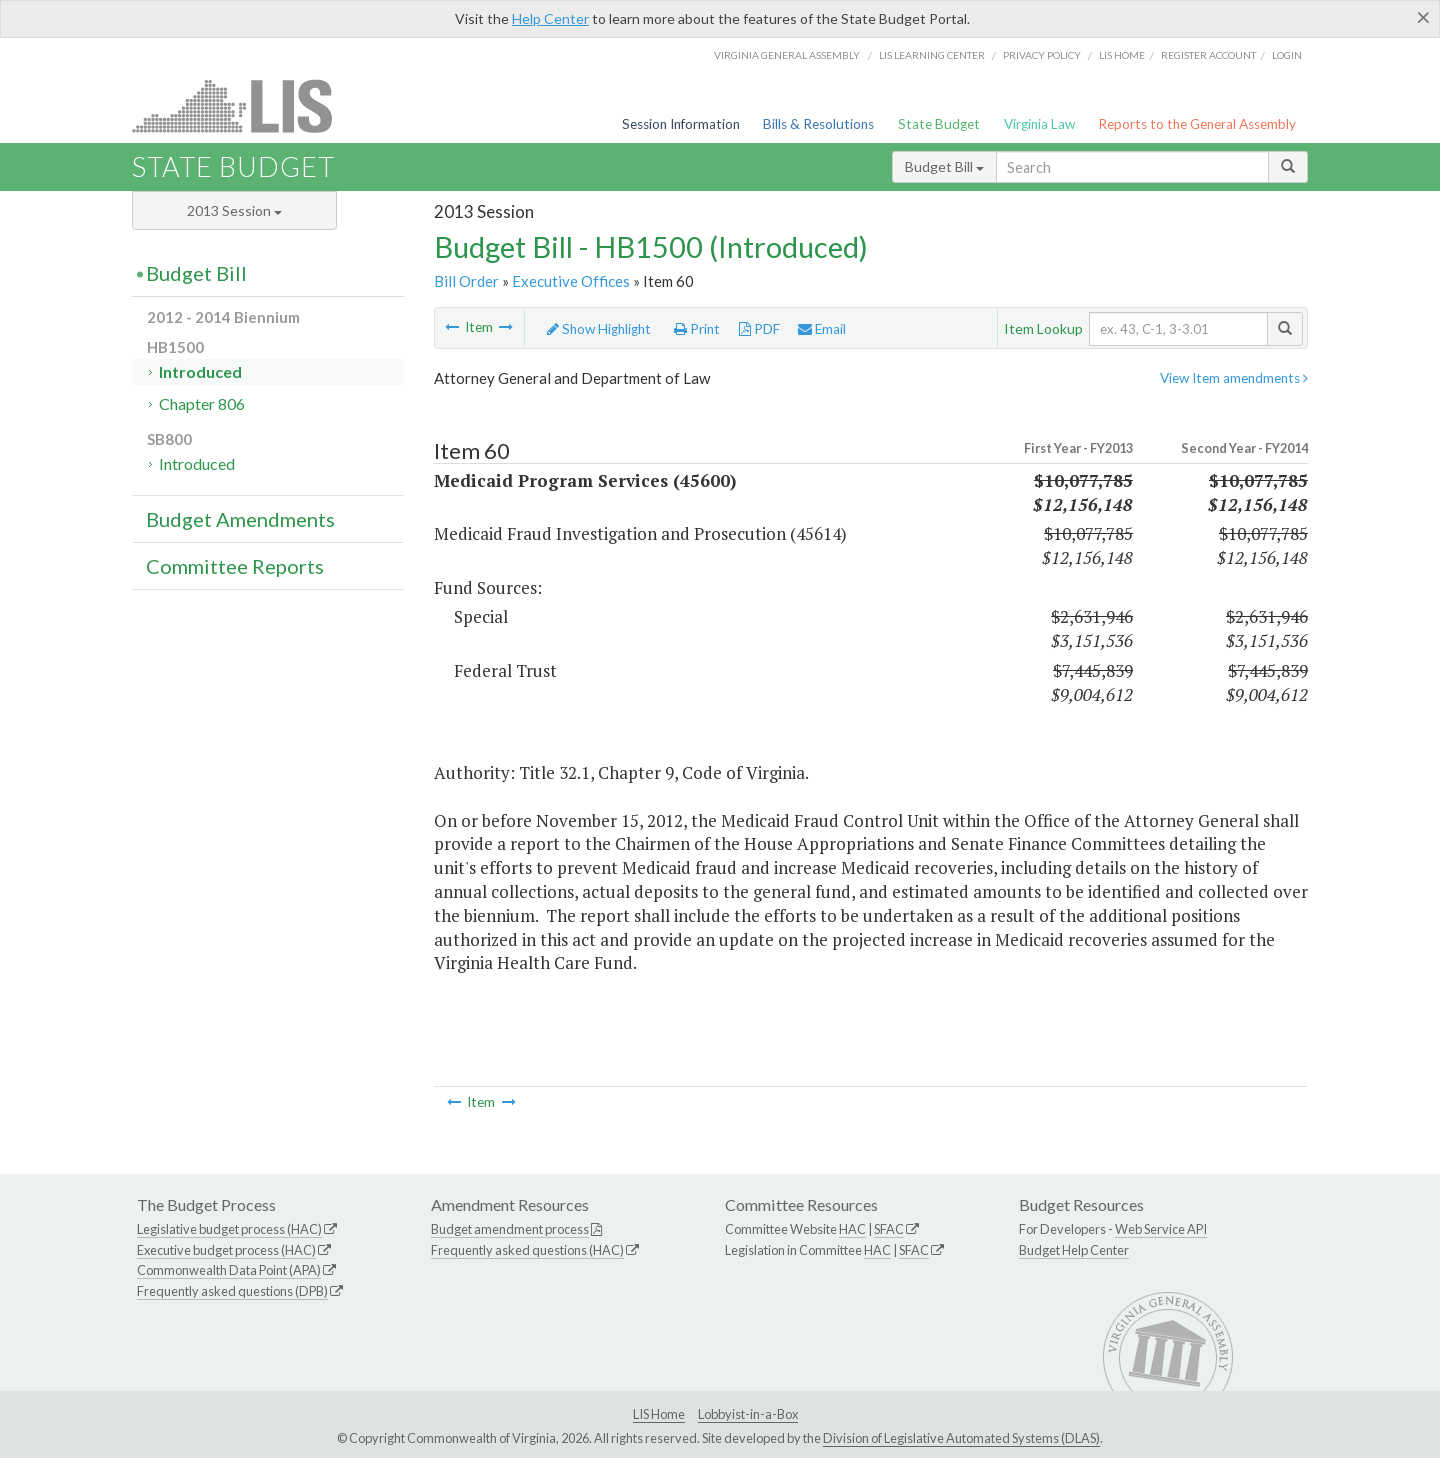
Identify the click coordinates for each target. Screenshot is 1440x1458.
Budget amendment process (510, 1229)
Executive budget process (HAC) (226, 1250)
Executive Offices (571, 281)
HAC (852, 1229)
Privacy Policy (1042, 55)
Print (697, 329)
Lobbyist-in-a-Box (748, 1414)
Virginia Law (1039, 124)
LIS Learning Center (932, 55)
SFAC (889, 1229)
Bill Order (466, 281)
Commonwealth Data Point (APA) (229, 1270)
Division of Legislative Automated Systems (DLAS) (961, 1438)
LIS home (1122, 55)
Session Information (681, 124)
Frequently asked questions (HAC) (527, 1250)
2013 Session (234, 210)
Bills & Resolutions (818, 124)
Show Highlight (599, 329)
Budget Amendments (240, 519)
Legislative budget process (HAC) (229, 1229)
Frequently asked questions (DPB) (232, 1291)
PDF (759, 329)
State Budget (939, 124)
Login (1287, 55)
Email (822, 329)
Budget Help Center (1074, 1250)
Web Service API (1161, 1229)
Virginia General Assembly (787, 55)
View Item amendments (1234, 378)
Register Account (1208, 55)
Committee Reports (235, 566)
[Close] (1423, 17)
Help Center (550, 18)
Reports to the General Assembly (1197, 124)
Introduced (200, 371)
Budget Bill (944, 166)
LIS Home (659, 1414)
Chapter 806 (202, 403)
